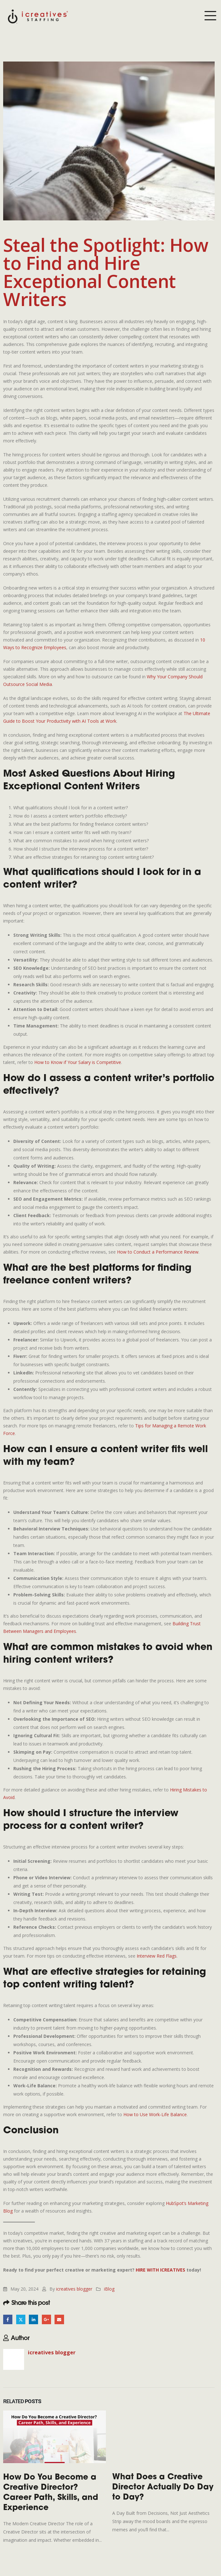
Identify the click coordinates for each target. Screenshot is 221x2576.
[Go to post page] (54, 2436)
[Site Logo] (38, 16)
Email (59, 2319)
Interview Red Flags (157, 1956)
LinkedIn (33, 2319)
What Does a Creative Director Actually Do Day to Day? (162, 2487)
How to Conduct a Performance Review (157, 1252)
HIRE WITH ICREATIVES (159, 2270)
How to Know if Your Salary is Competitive (77, 1062)
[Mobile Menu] (210, 16)
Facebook (7, 2319)
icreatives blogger (74, 2289)
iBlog (109, 2289)
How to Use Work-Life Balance (155, 2114)
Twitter (20, 2319)
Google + (46, 2319)
